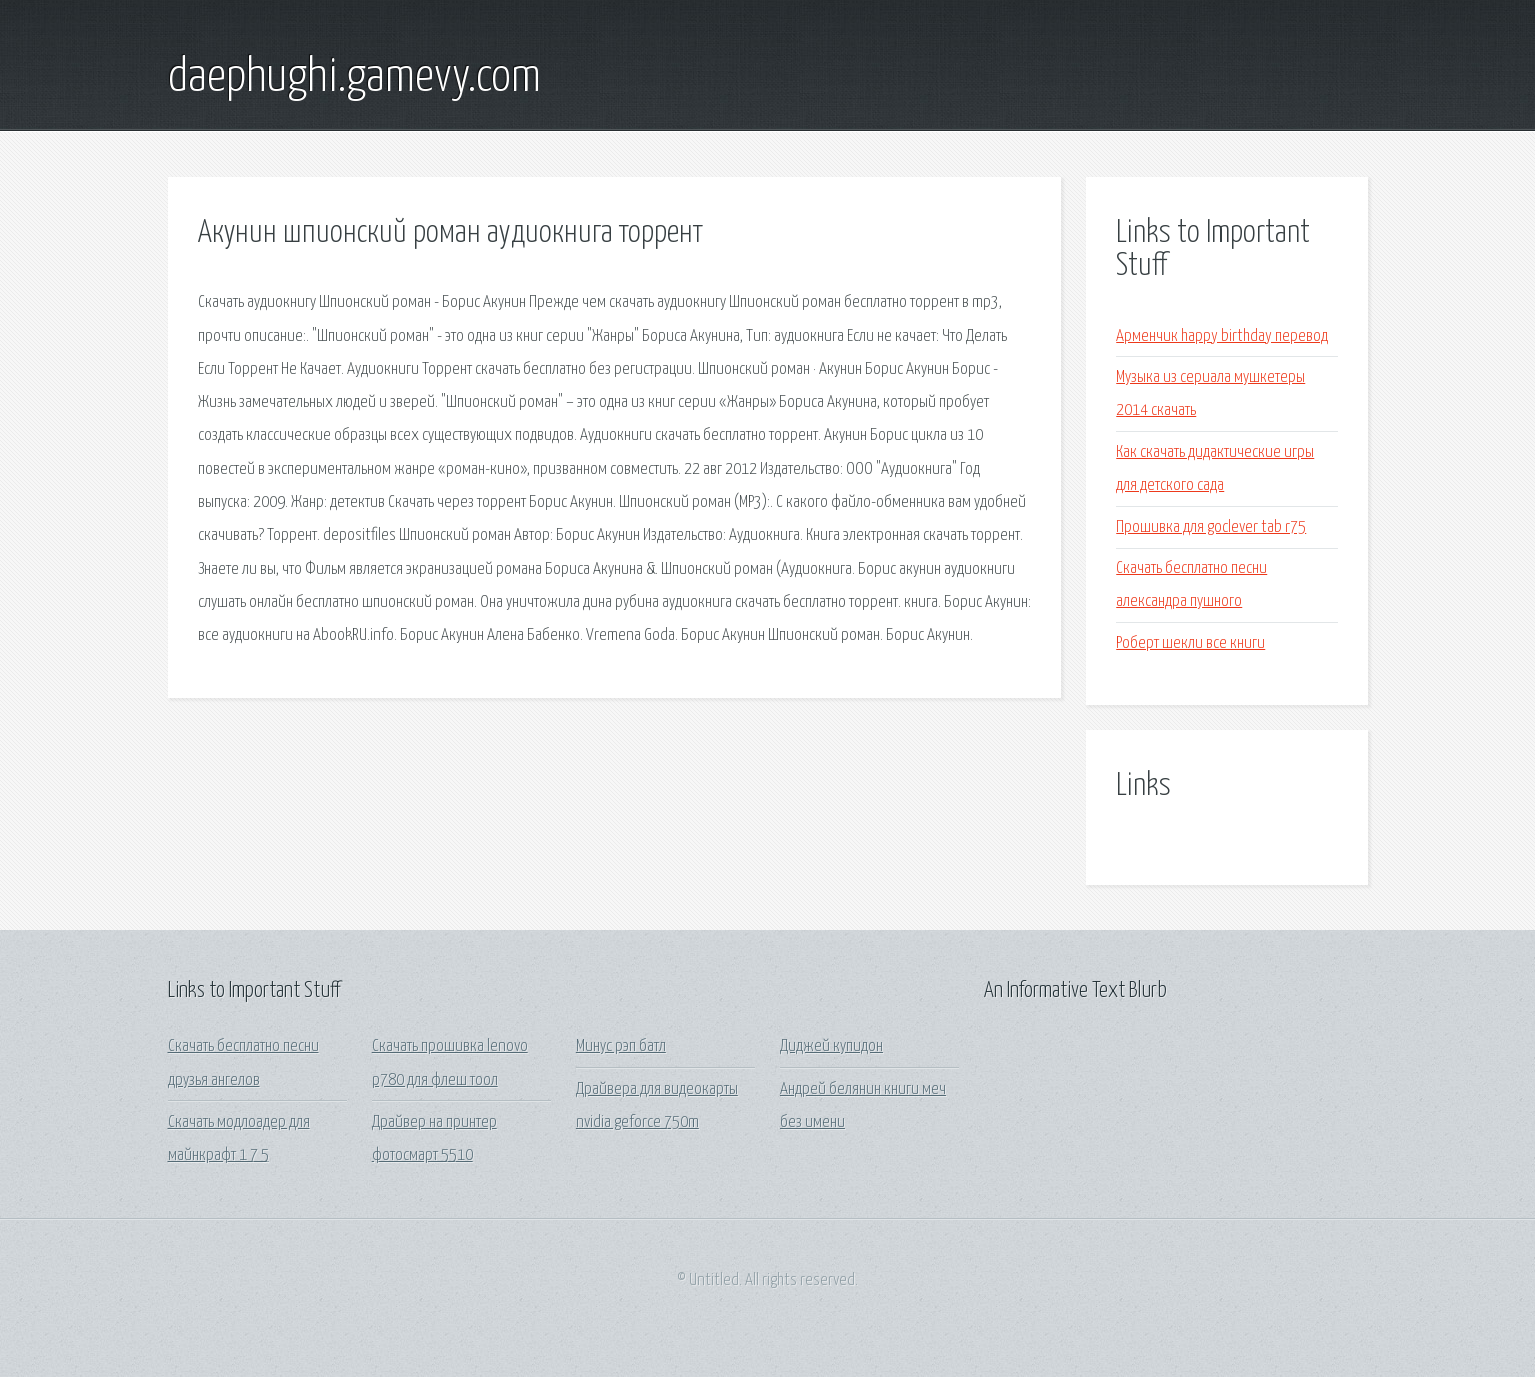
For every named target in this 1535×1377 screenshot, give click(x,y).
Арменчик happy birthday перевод (1222, 336)
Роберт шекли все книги (1190, 643)
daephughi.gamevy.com (354, 78)
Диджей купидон (831, 1046)
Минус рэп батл (621, 1046)
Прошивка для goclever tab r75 (1211, 527)
